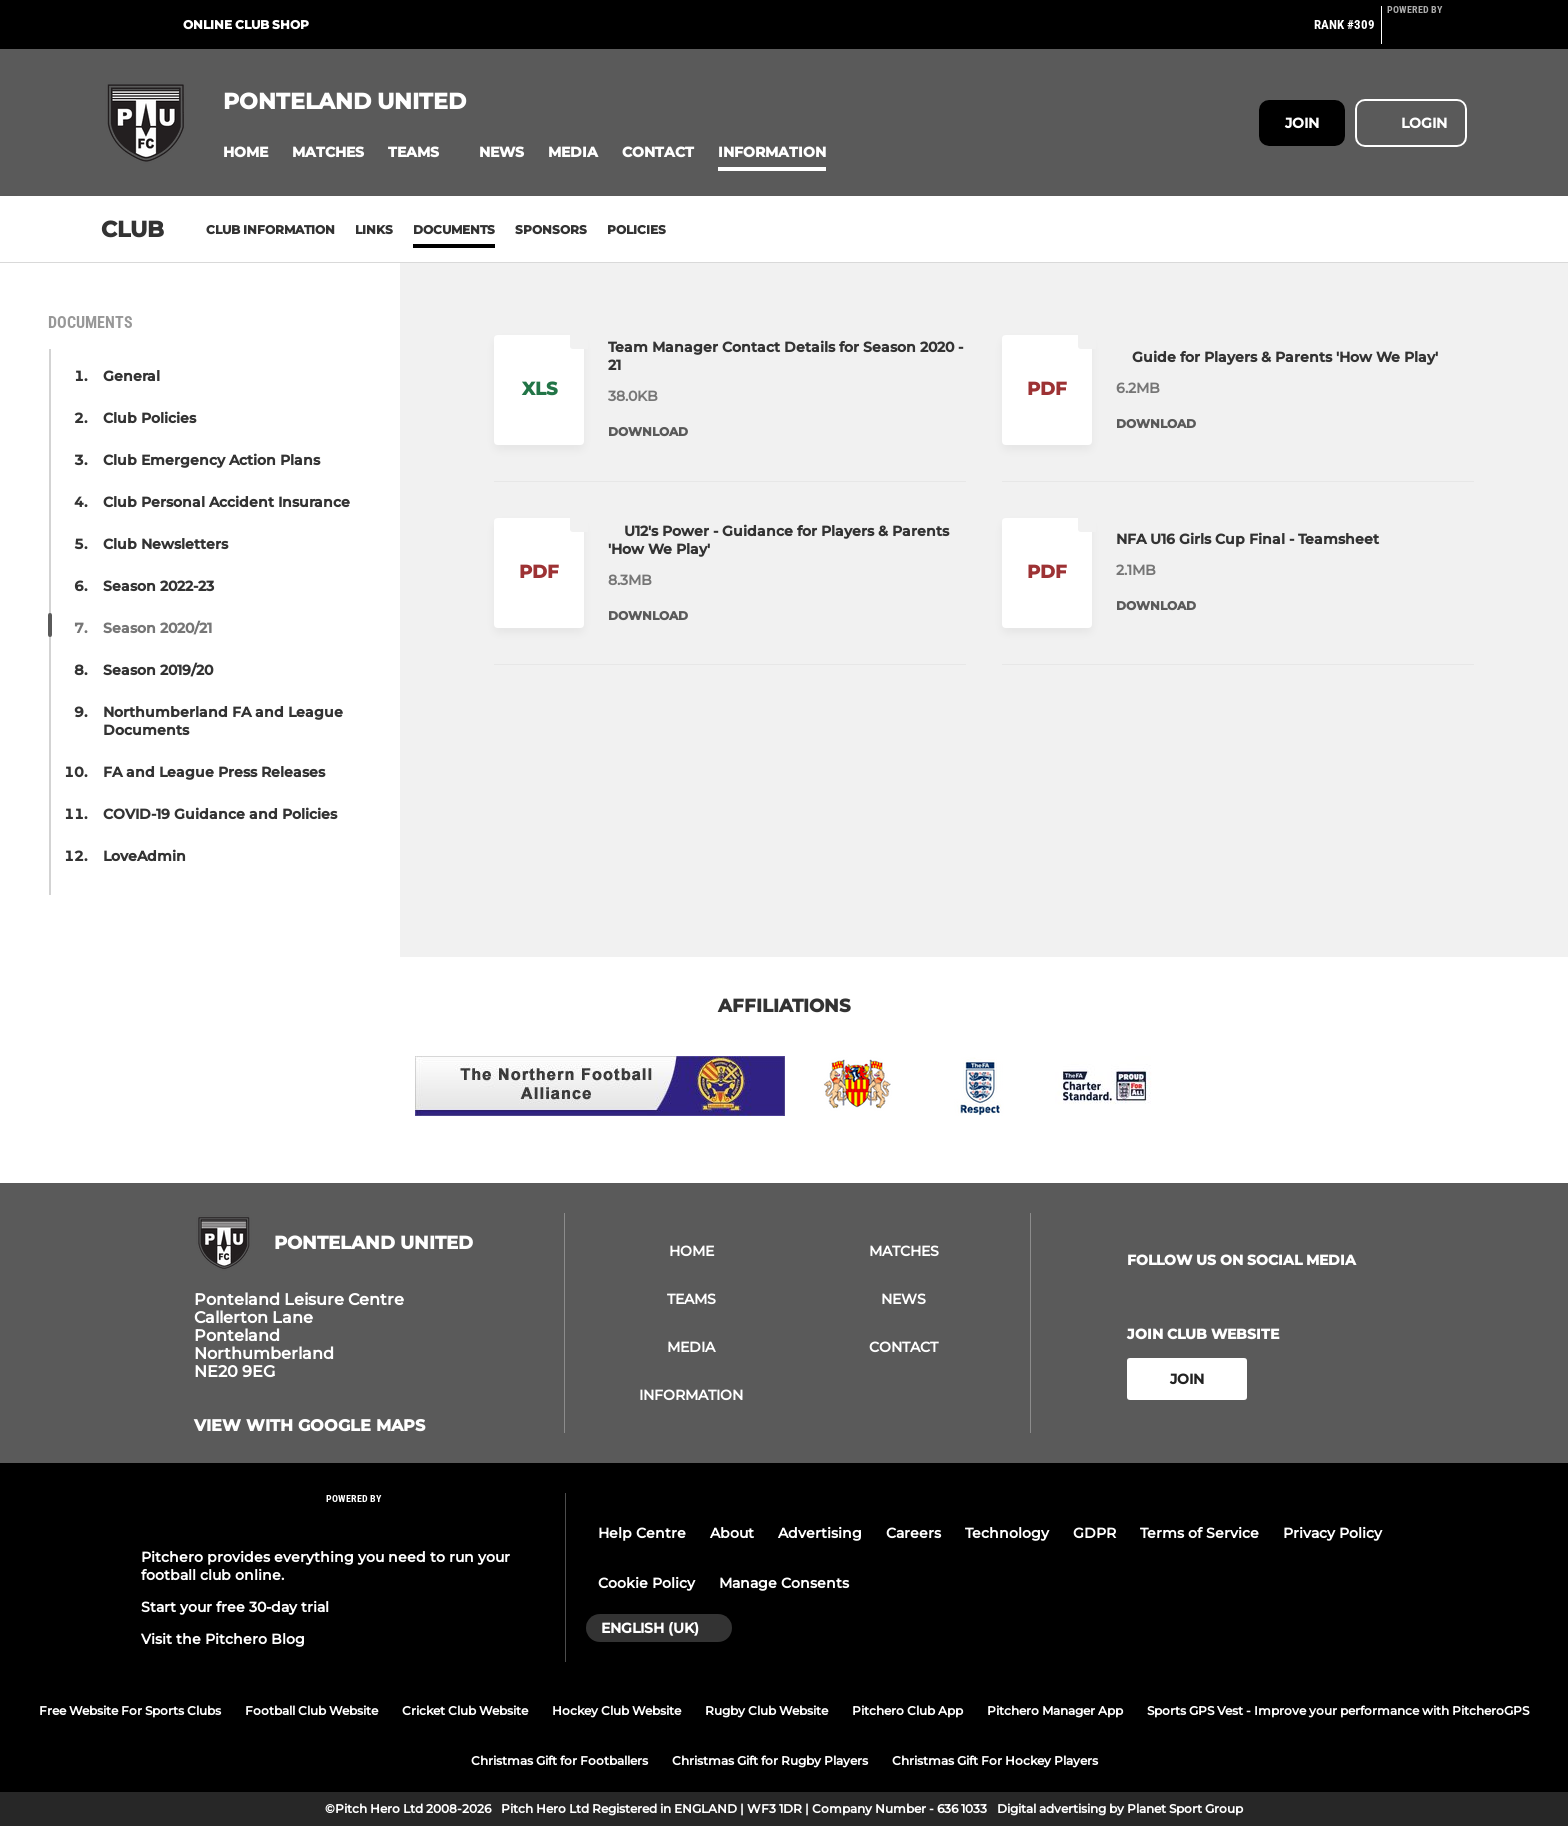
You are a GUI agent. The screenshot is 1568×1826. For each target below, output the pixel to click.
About (732, 1533)
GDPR (1094, 1533)
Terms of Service (1199, 1533)
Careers (913, 1533)
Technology (1007, 1533)
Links (374, 229)
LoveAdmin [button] (144, 856)
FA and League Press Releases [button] (214, 772)
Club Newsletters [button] (165, 544)
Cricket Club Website (465, 1710)
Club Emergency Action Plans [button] (211, 460)
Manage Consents (784, 1583)
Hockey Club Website (616, 1710)
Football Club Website (311, 1710)
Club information (270, 229)
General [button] (131, 376)
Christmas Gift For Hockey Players (995, 1760)
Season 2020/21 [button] (157, 628)
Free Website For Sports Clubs (130, 1710)
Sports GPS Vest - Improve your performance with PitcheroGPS (1338, 1710)
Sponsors (551, 229)
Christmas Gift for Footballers (559, 1760)
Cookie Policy (646, 1583)
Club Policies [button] (149, 418)
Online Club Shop (246, 24)
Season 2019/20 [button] (158, 670)
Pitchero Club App (907, 1710)
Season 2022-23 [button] (158, 586)
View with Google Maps (309, 1426)
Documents (454, 229)
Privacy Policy (1332, 1533)
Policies (636, 229)
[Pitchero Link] (1427, 33)
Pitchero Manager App (1055, 1710)
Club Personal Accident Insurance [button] (226, 502)
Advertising (820, 1533)
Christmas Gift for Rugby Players (770, 1760)
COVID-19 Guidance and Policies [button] (220, 814)
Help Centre (642, 1533)
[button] (245, 152)
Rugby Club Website (766, 1710)
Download (648, 431)
